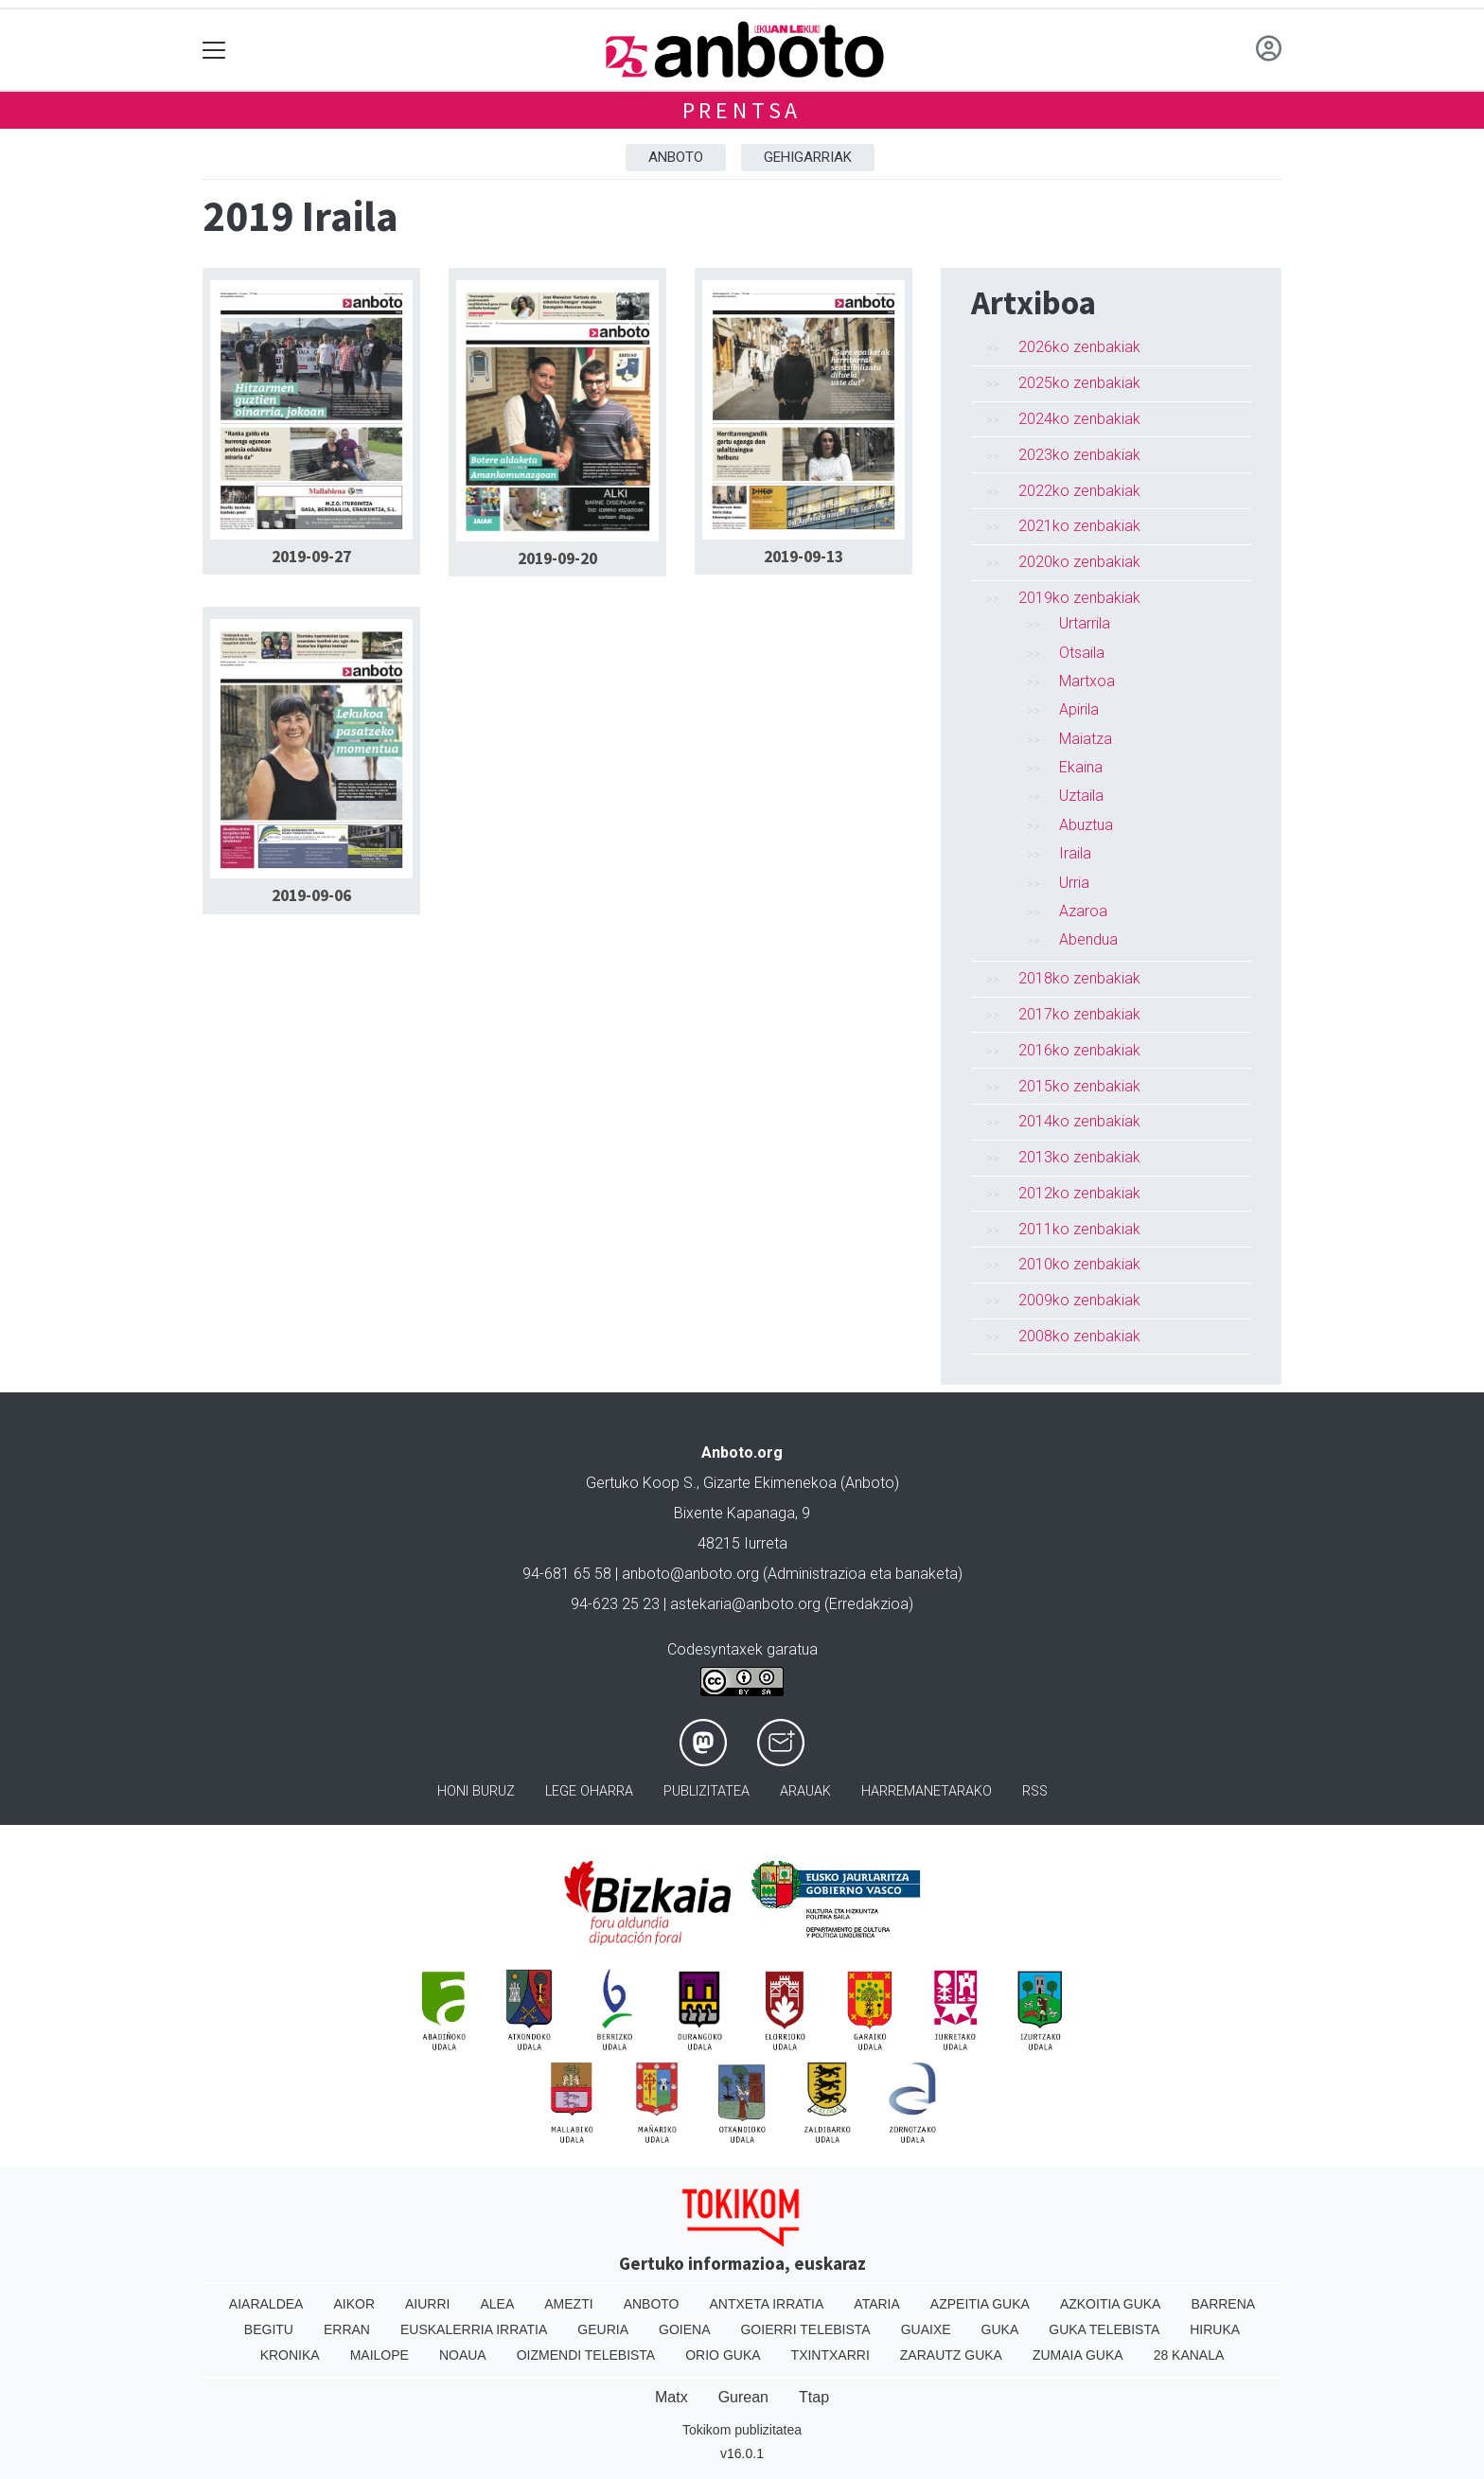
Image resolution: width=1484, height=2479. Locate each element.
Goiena (684, 2329)
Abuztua (1086, 825)
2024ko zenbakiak (1079, 419)
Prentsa (742, 110)
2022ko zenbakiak (1079, 491)
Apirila (1079, 709)
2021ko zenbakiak (1079, 526)
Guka (1000, 2329)
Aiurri (427, 2303)
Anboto (675, 157)
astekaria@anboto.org (745, 1604)
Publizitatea (706, 1791)
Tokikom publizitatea (742, 2429)
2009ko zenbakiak (1079, 1300)
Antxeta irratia (767, 2303)
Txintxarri (830, 2355)
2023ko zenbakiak (1079, 455)
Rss (1035, 1791)
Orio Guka (722, 2355)
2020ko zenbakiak (1079, 562)
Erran (347, 2329)
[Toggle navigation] (214, 49)
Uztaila (1081, 796)
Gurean (743, 2397)
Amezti (568, 2303)
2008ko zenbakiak (1079, 1336)
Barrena (1223, 2303)
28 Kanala (1189, 2355)
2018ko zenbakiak (1079, 978)
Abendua (1088, 939)
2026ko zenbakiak (1079, 347)
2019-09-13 (803, 556)
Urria (1074, 883)
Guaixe (926, 2329)
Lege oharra (589, 1791)
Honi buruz (476, 1791)
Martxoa (1087, 681)
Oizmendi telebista (586, 2355)
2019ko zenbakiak (1079, 598)
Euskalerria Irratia (473, 2329)
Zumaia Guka (1078, 2355)
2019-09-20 (557, 558)
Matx (671, 2397)
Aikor (354, 2303)
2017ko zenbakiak (1079, 1014)
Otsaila (1081, 653)
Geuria (602, 2329)
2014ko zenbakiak (1079, 1121)
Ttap (814, 2397)
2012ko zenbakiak (1079, 1193)
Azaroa (1083, 911)
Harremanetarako (926, 1791)
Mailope (379, 2355)
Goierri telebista (805, 2329)
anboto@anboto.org (690, 1574)
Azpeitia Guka (980, 2303)
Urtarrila (1084, 623)
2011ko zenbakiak (1079, 1229)
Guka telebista (1104, 2329)
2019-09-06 (311, 895)
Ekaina (1081, 767)
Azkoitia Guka (1110, 2303)
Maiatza (1085, 739)
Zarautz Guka (951, 2355)
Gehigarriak (808, 157)
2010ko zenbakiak (1079, 1264)
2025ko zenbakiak (1079, 383)
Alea (497, 2303)
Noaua (462, 2355)
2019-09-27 (311, 556)
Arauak (805, 1791)
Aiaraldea (266, 2303)
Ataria (877, 2303)
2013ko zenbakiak (1079, 1157)
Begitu (268, 2329)
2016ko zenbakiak (1079, 1050)
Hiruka (1215, 2329)
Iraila (1075, 853)
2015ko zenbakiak (1079, 1086)
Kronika (290, 2355)
